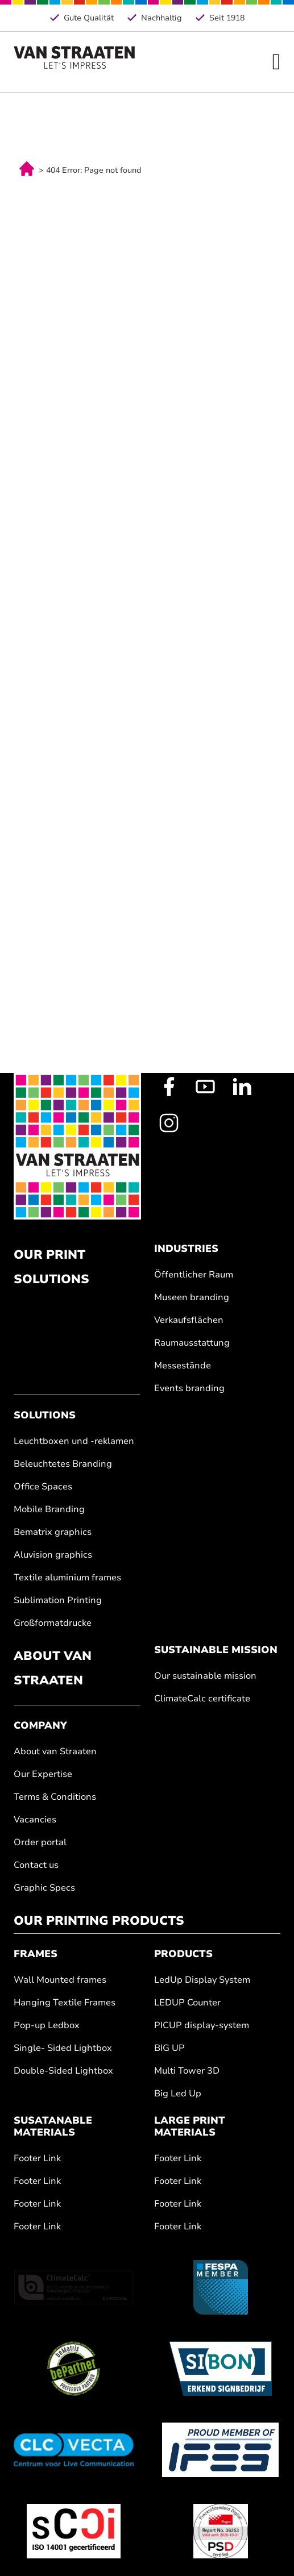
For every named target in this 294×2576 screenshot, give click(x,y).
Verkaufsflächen (188, 1320)
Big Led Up (177, 2094)
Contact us (36, 1865)
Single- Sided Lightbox (63, 2048)
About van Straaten (55, 1752)
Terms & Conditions (55, 1797)
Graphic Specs (44, 1888)
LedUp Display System (202, 1980)
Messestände (182, 1366)
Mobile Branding (49, 1510)
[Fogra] (220, 2531)
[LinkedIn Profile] (241, 1086)
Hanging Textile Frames (64, 2003)
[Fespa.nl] (220, 2287)
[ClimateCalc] (74, 2287)
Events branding (189, 1389)
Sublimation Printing (58, 1601)
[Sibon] (220, 2368)
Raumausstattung (192, 1343)
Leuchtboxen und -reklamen (74, 1441)
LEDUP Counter (187, 2003)
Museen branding (191, 1298)
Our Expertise (43, 1774)
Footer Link (37, 2159)
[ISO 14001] (74, 2531)
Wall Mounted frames (60, 1980)
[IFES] (220, 2450)
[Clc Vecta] (74, 2450)
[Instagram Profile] (169, 1123)
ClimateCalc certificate (202, 1699)
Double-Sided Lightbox (63, 2071)
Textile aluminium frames (67, 1578)
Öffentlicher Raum (193, 1275)
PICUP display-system (201, 2026)
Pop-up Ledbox (47, 2026)
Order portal (40, 1843)
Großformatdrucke (53, 1623)
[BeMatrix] (74, 2368)
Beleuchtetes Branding (63, 1464)
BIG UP (169, 2048)
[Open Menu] (276, 62)
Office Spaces (43, 1487)
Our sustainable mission (205, 1676)
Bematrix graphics (53, 1532)
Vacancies (35, 1820)
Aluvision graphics (53, 1555)
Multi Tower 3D (187, 2071)
